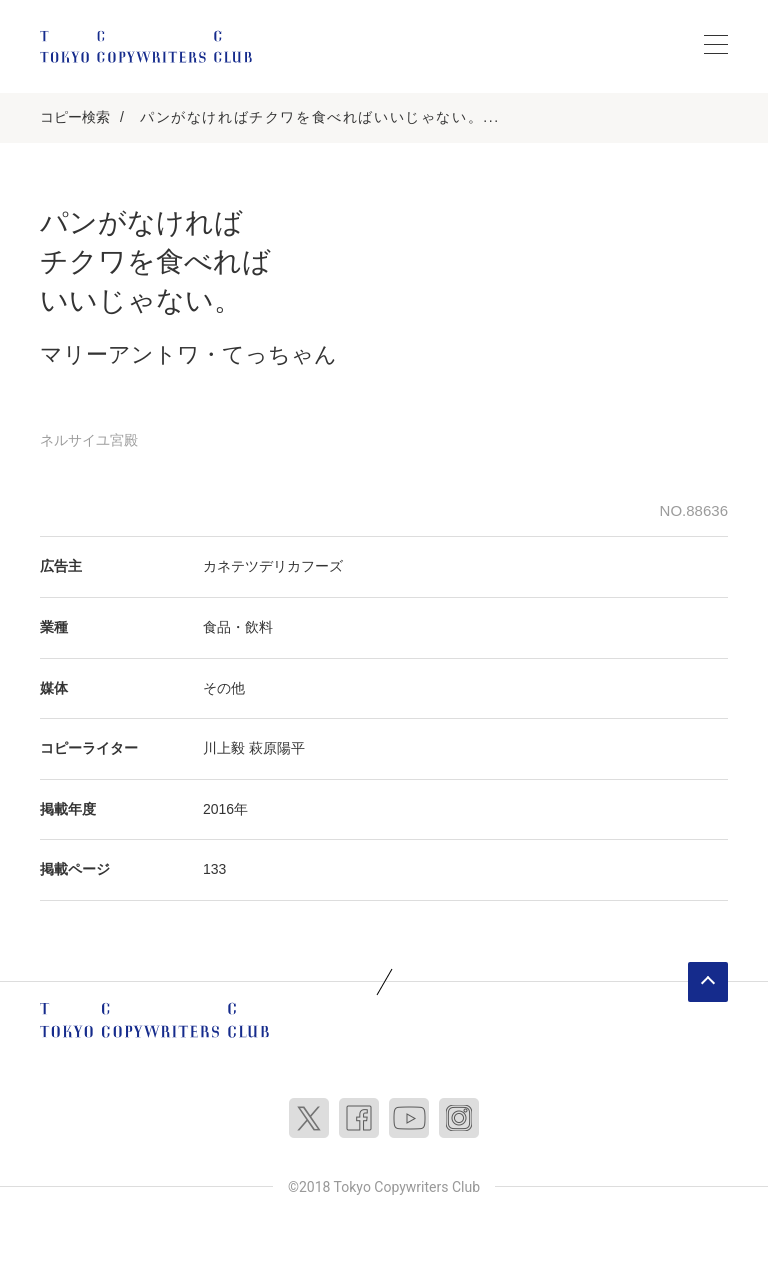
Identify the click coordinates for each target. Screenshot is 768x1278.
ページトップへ (708, 982)
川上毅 (224, 748)
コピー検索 (75, 117)
